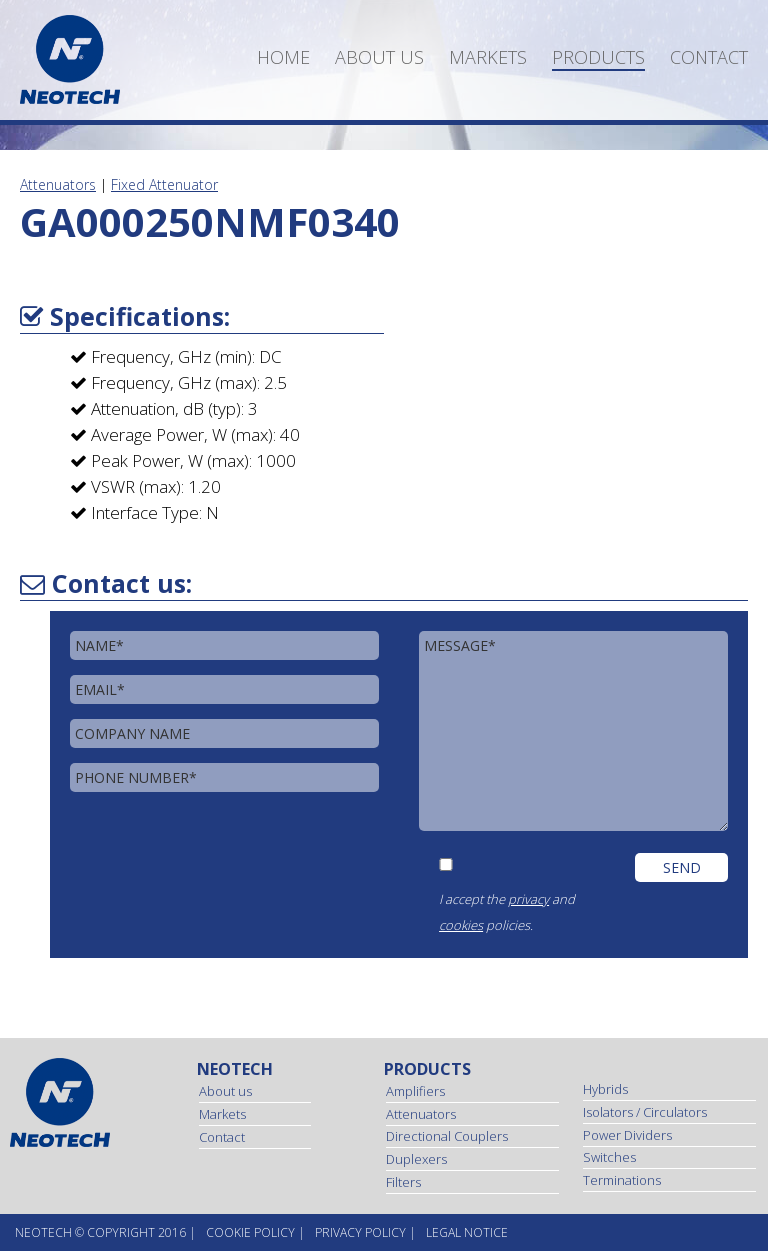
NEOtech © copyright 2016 (100, 1232)
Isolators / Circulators (645, 1112)
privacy (528, 899)
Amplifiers (415, 1091)
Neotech (235, 1069)
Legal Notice (467, 1232)
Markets (488, 57)
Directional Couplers (447, 1136)
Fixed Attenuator (164, 184)
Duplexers (416, 1159)
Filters (403, 1182)
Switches (609, 1157)
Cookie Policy (250, 1232)
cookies (461, 925)
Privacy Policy (360, 1232)
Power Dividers (627, 1135)
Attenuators (58, 184)
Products (598, 57)
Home (283, 57)
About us (379, 57)
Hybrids (605, 1089)
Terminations (622, 1180)
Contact (709, 57)
